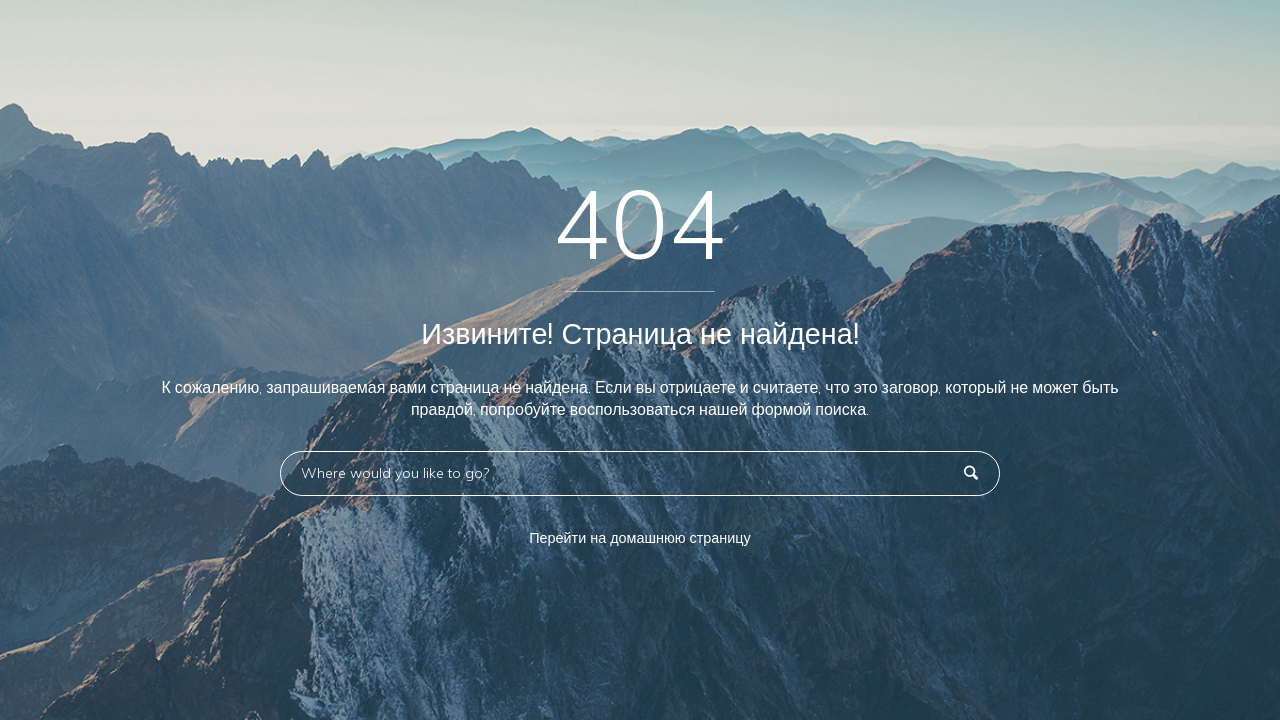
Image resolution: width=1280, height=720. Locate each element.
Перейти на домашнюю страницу (640, 538)
